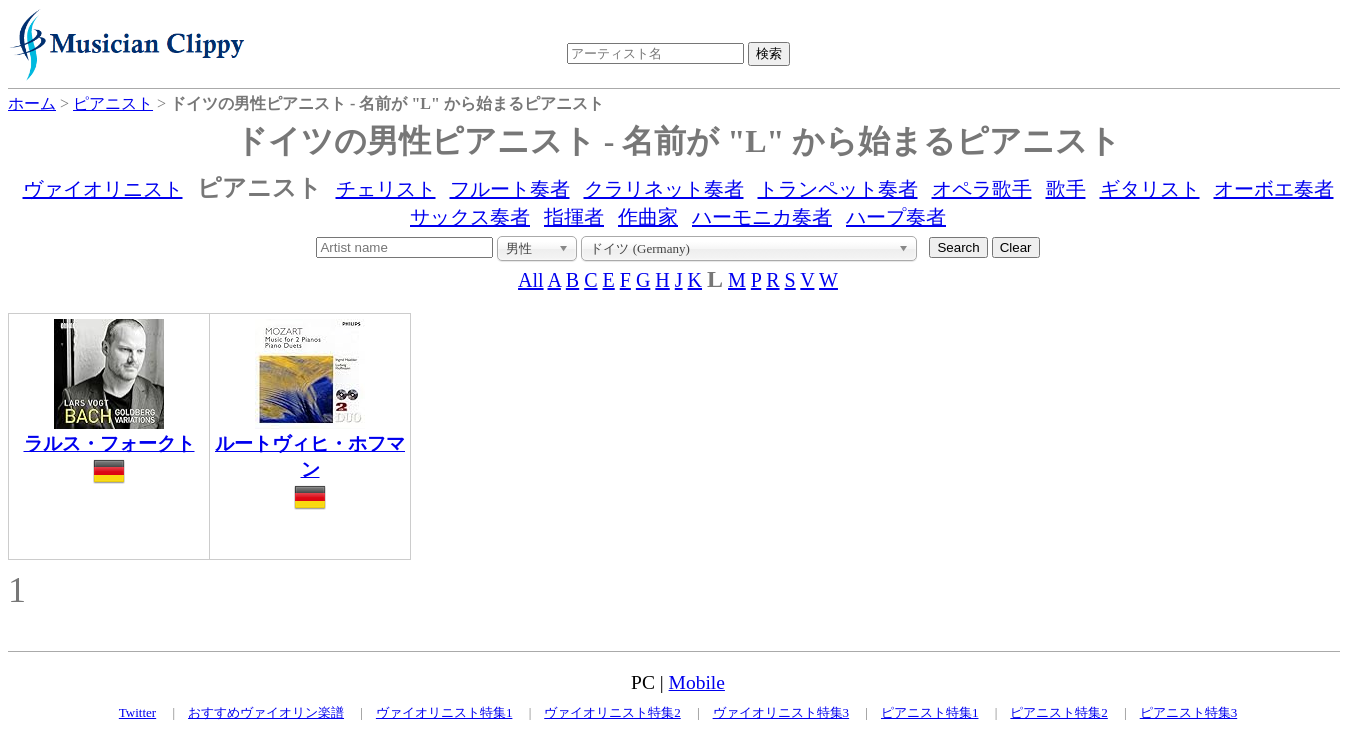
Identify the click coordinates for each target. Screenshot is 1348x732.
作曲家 (648, 217)
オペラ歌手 (982, 189)
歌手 (1066, 189)
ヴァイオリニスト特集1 (444, 712)
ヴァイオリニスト (103, 189)
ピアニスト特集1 (930, 712)
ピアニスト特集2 (1059, 712)
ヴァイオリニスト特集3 (781, 712)
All (531, 280)
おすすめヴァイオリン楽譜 (266, 712)
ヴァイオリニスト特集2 (612, 712)
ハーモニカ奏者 (762, 217)
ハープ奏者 (896, 217)
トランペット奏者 (838, 189)
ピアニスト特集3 (1189, 712)
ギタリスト (1150, 189)
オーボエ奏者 (1274, 189)
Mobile (697, 682)
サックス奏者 (470, 217)
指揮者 (574, 217)
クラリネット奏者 (664, 189)
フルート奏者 (510, 189)
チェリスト (386, 189)
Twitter (137, 712)
